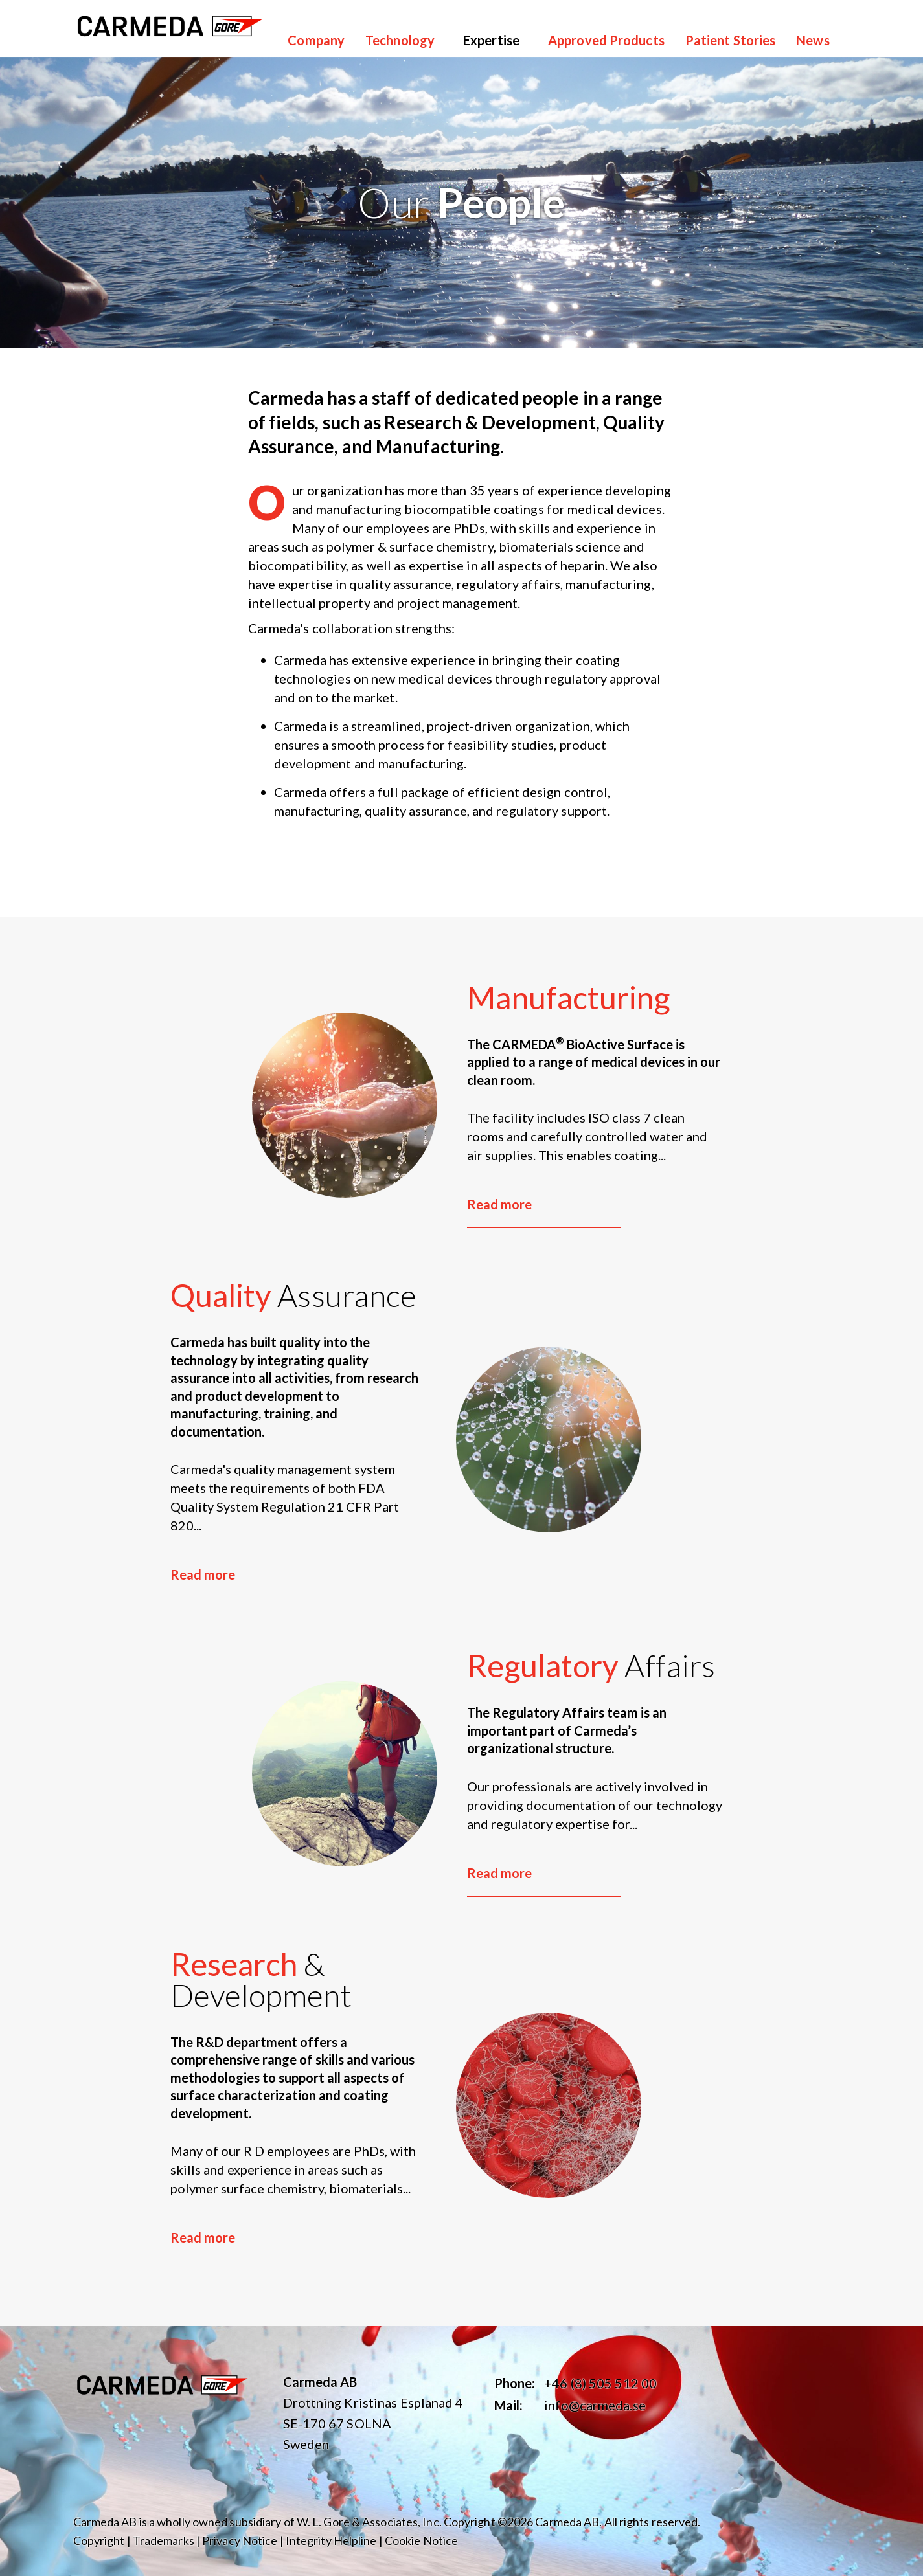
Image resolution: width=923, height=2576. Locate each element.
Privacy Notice (239, 2540)
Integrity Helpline (331, 2540)
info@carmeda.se (595, 2405)
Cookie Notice (421, 2540)
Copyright (99, 2540)
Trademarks (163, 2540)
